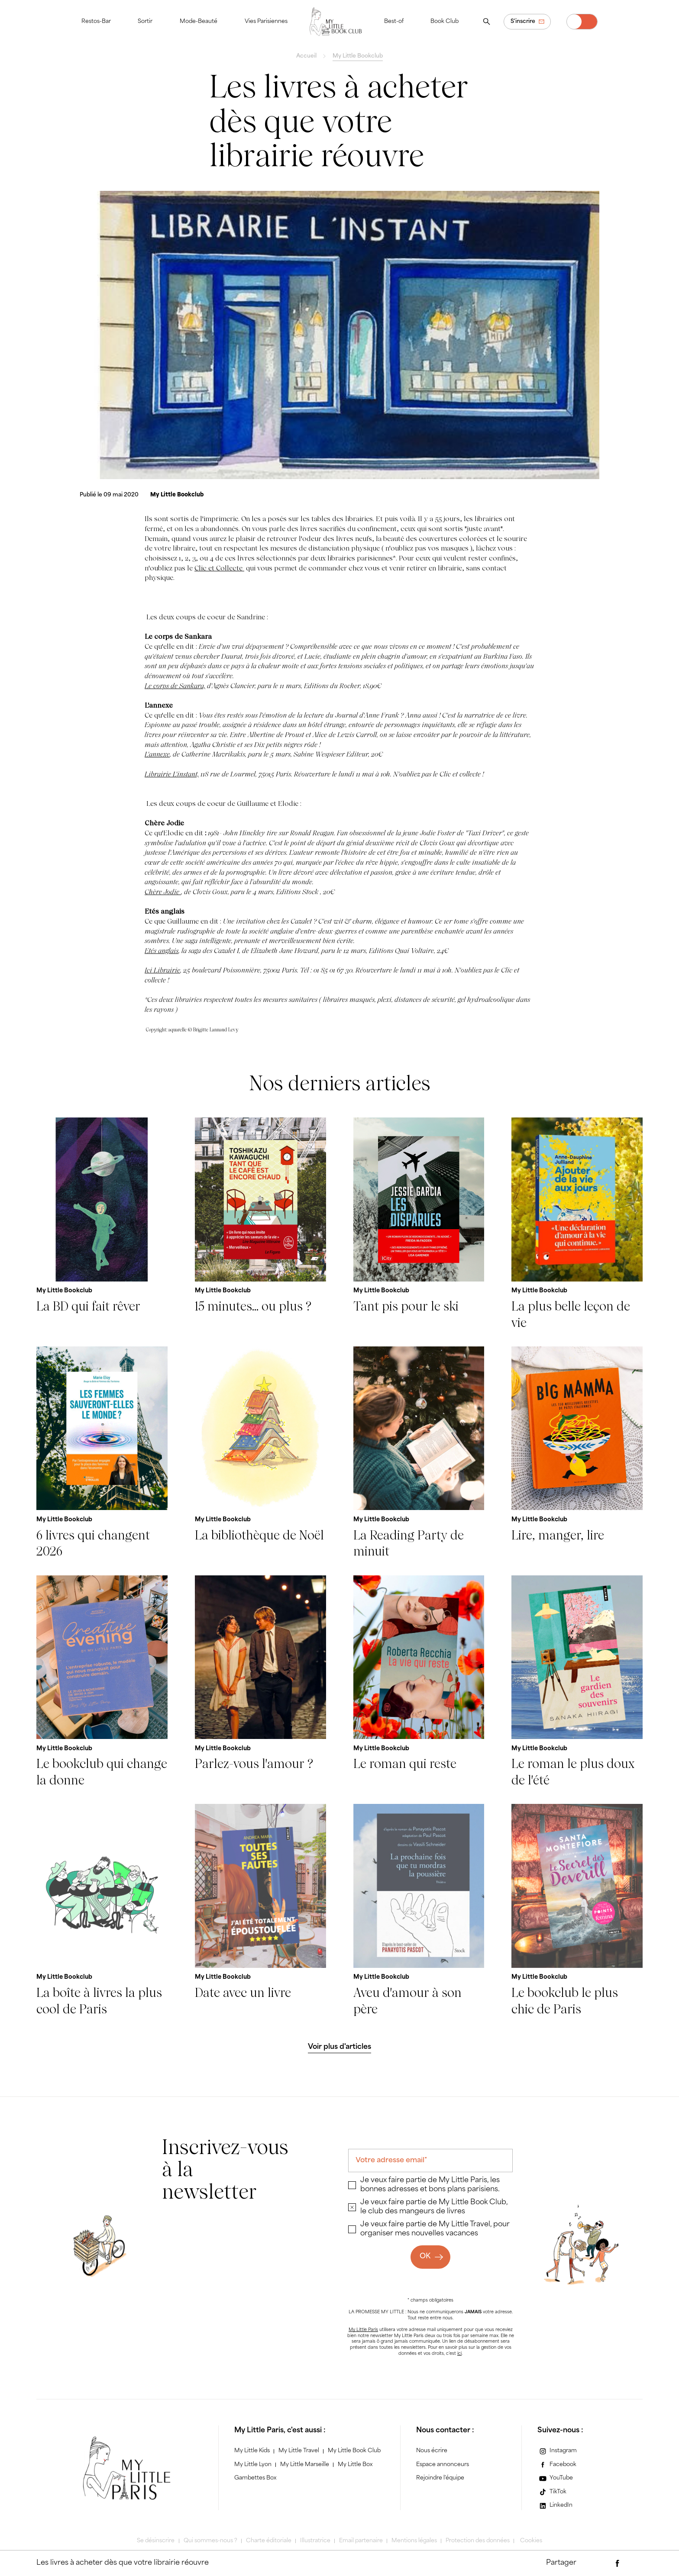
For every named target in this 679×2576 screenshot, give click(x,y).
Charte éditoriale (268, 2541)
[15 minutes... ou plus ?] (260, 1224)
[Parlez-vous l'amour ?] (260, 1682)
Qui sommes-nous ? (210, 2541)
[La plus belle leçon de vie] (577, 1224)
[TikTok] (551, 2491)
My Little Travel (298, 2451)
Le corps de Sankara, (175, 686)
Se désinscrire (156, 2541)
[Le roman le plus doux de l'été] (577, 1682)
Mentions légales (414, 2541)
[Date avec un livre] (260, 1910)
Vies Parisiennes (266, 21)
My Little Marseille (304, 2464)
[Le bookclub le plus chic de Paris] (577, 1910)
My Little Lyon (253, 2464)
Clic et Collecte (219, 568)
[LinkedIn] (554, 2505)
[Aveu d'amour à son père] (419, 1910)
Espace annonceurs (442, 2464)
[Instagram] (557, 2451)
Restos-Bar (96, 21)
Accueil (306, 56)
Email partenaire (361, 2541)
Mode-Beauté (198, 21)
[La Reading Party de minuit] (419, 1453)
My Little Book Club (354, 2451)
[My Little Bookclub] (177, 495)
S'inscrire (523, 21)
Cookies (531, 2541)
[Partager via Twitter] (634, 2563)
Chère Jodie (163, 892)
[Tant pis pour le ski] (419, 1224)
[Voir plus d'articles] (340, 2047)
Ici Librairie (162, 970)
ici (459, 2354)
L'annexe (157, 754)
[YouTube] (555, 2478)
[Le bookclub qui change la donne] (102, 1682)
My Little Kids (252, 2451)
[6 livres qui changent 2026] (102, 1453)
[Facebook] (556, 2464)
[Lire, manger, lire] (577, 1453)
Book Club (444, 21)
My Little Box (355, 2464)
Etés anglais (161, 951)
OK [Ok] (425, 2256)
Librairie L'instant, (172, 774)
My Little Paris (363, 2330)
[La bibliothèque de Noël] (260, 1453)
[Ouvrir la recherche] (486, 21)
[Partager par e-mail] (600, 2563)
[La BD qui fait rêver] (102, 1224)
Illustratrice (315, 2541)
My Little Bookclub (358, 56)
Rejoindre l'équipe (440, 2478)
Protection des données (478, 2541)
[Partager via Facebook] (617, 2563)
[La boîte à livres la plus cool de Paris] (102, 1910)
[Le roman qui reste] (419, 1682)
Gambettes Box (255, 2478)
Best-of (394, 21)
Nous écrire (431, 2451)
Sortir (145, 21)
